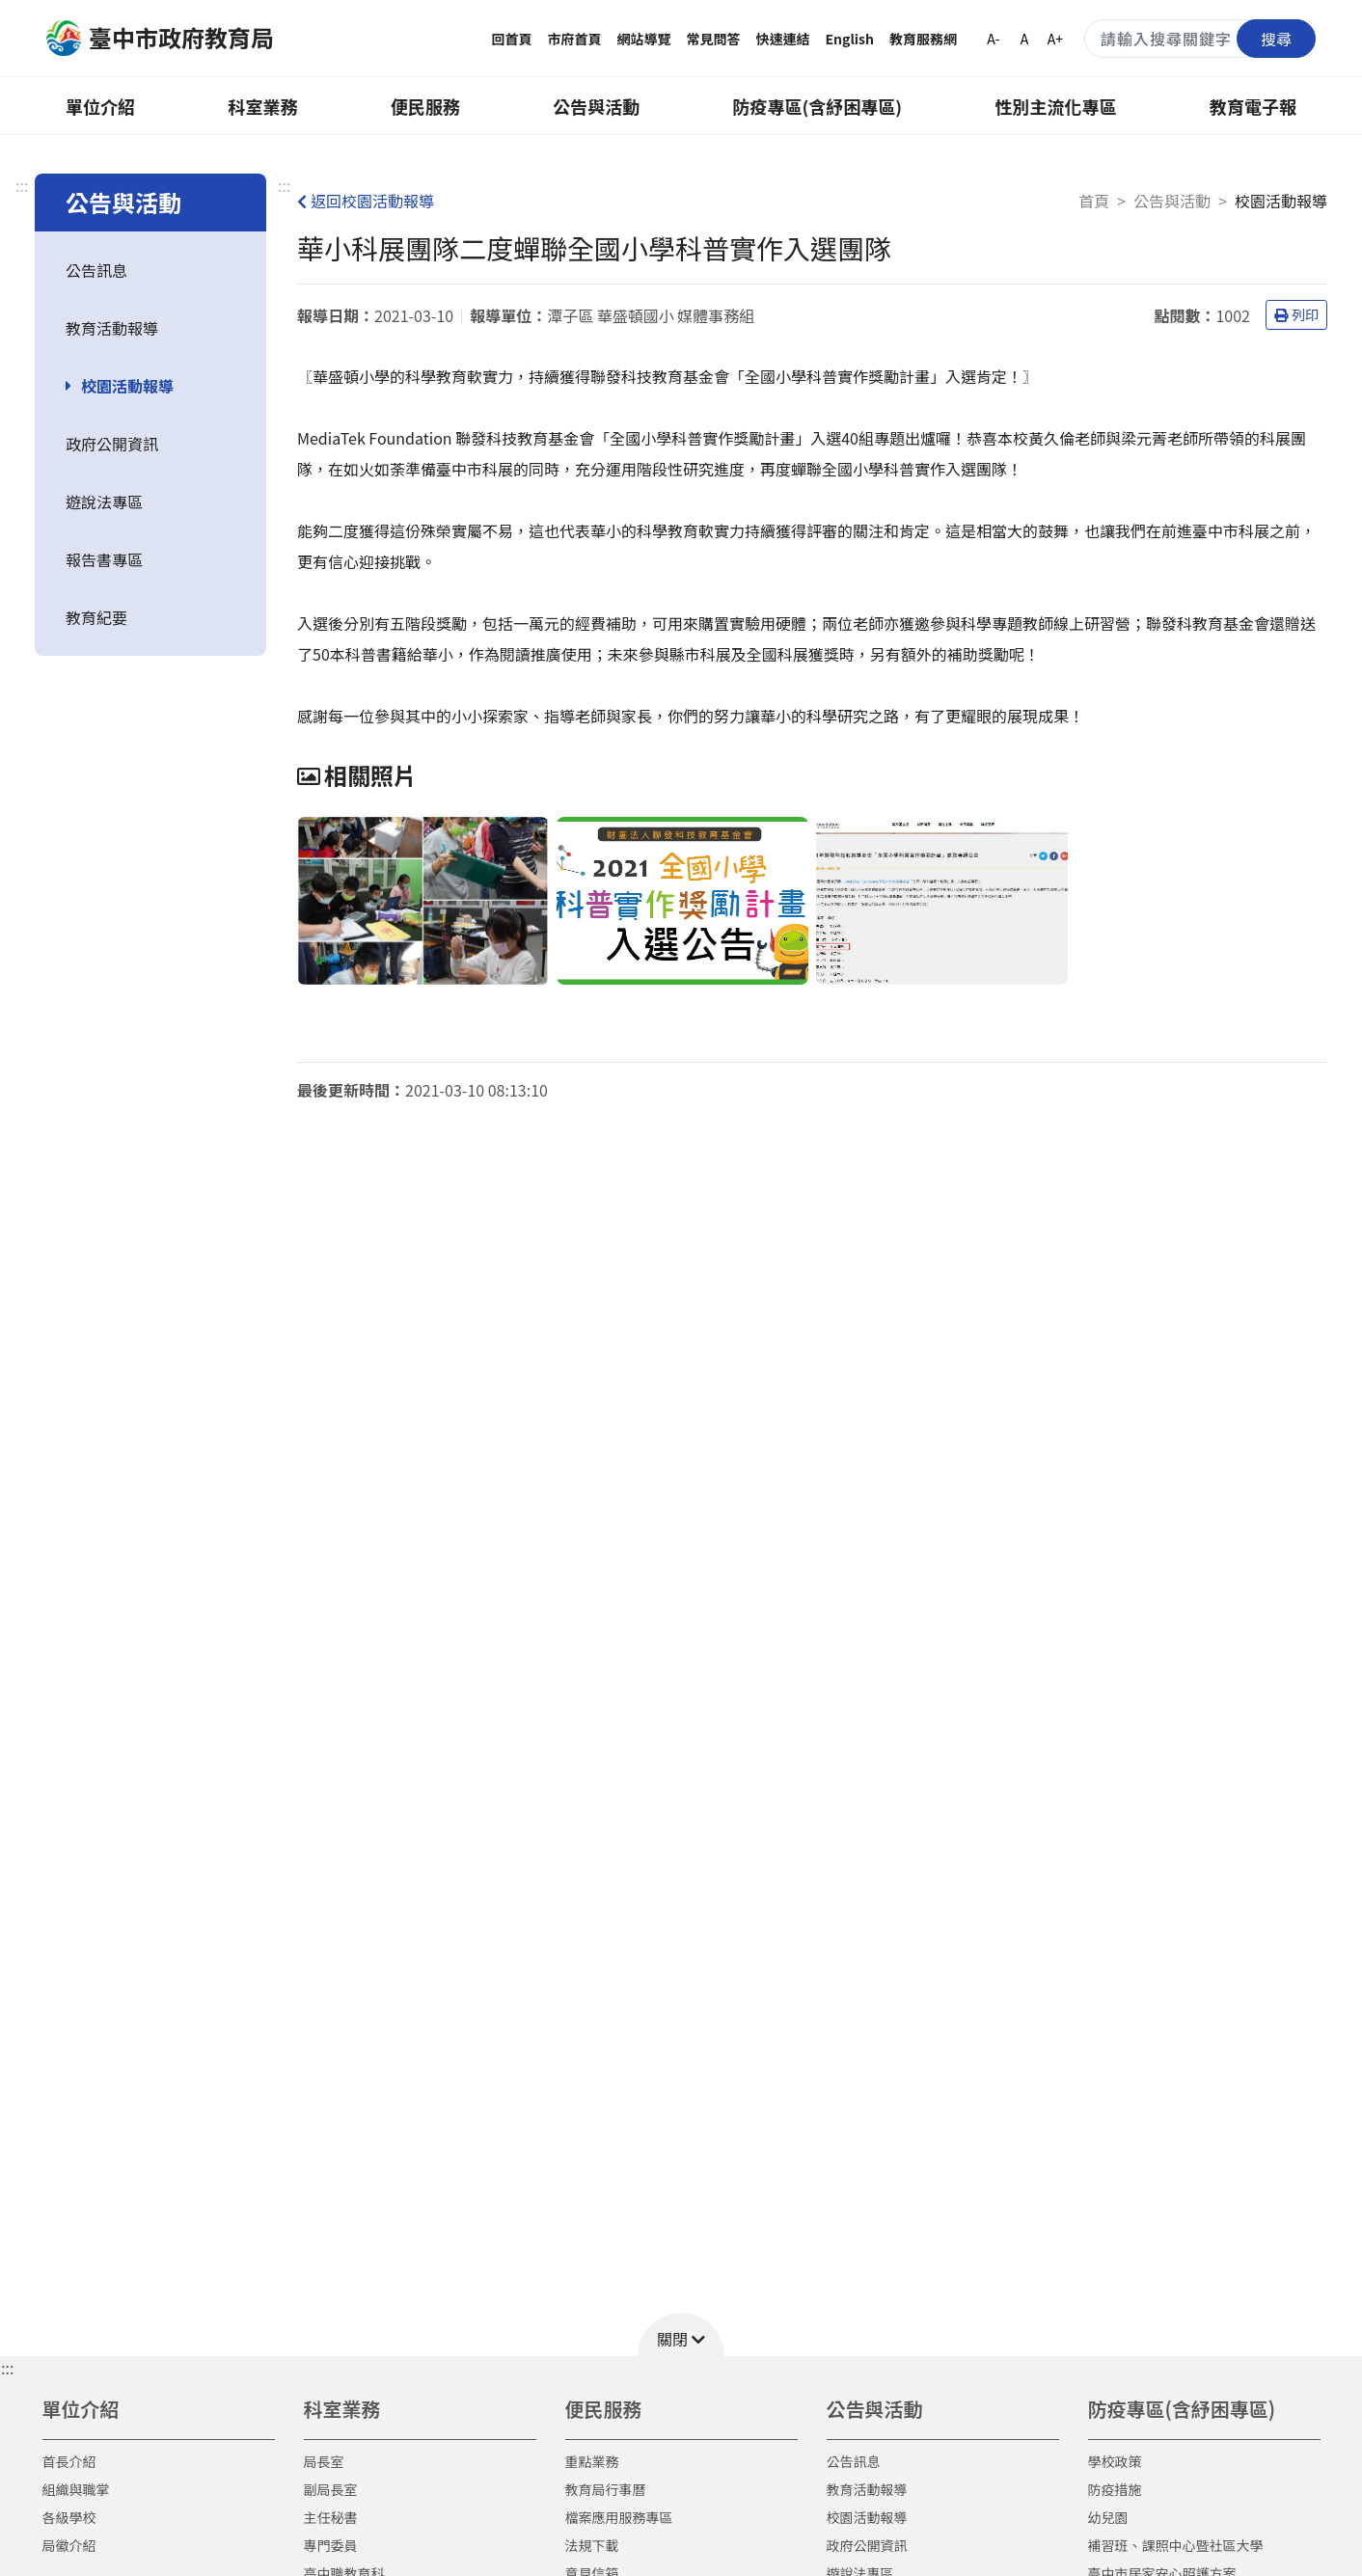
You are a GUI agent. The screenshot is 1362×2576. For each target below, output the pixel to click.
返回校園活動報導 (365, 200)
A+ (1055, 38)
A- (993, 38)
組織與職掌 (76, 2489)
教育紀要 (96, 617)
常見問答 (714, 38)
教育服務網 (923, 38)
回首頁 (512, 38)
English (850, 38)
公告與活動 (596, 106)
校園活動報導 (127, 385)
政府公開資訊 (112, 443)
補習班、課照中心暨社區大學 (1176, 2545)
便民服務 (425, 106)
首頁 (1093, 200)
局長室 (324, 2461)
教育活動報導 (112, 327)
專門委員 (331, 2545)
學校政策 (1115, 2461)
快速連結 (783, 38)
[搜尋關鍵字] (1200, 38)
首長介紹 (69, 2461)
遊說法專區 (104, 501)
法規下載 (592, 2545)
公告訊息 (96, 270)
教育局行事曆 (605, 2489)
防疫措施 (1115, 2489)
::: (21, 185)
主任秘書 (331, 2517)
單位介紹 (100, 106)
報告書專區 (104, 559)
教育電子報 (1253, 106)
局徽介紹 (69, 2545)
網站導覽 (644, 38)
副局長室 (331, 2489)
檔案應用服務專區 (619, 2517)
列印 (1296, 314)
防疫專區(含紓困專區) (818, 106)
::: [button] (7, 2367)
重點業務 (592, 2461)
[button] (681, 2334)
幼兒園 (1108, 2517)
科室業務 (262, 106)
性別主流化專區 (1056, 106)
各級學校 (69, 2517)
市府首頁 (575, 38)
